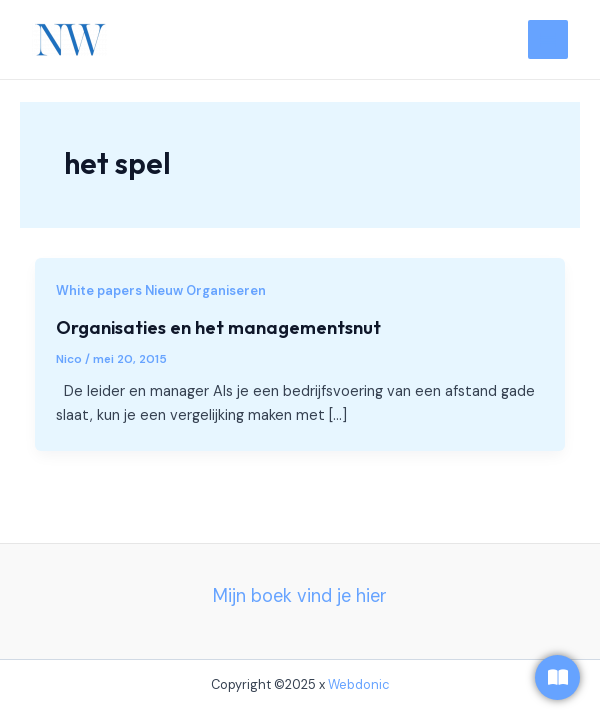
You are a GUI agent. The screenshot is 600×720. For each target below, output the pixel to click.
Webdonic (359, 684)
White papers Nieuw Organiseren (161, 290)
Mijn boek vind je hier (300, 596)
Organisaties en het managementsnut (218, 327)
